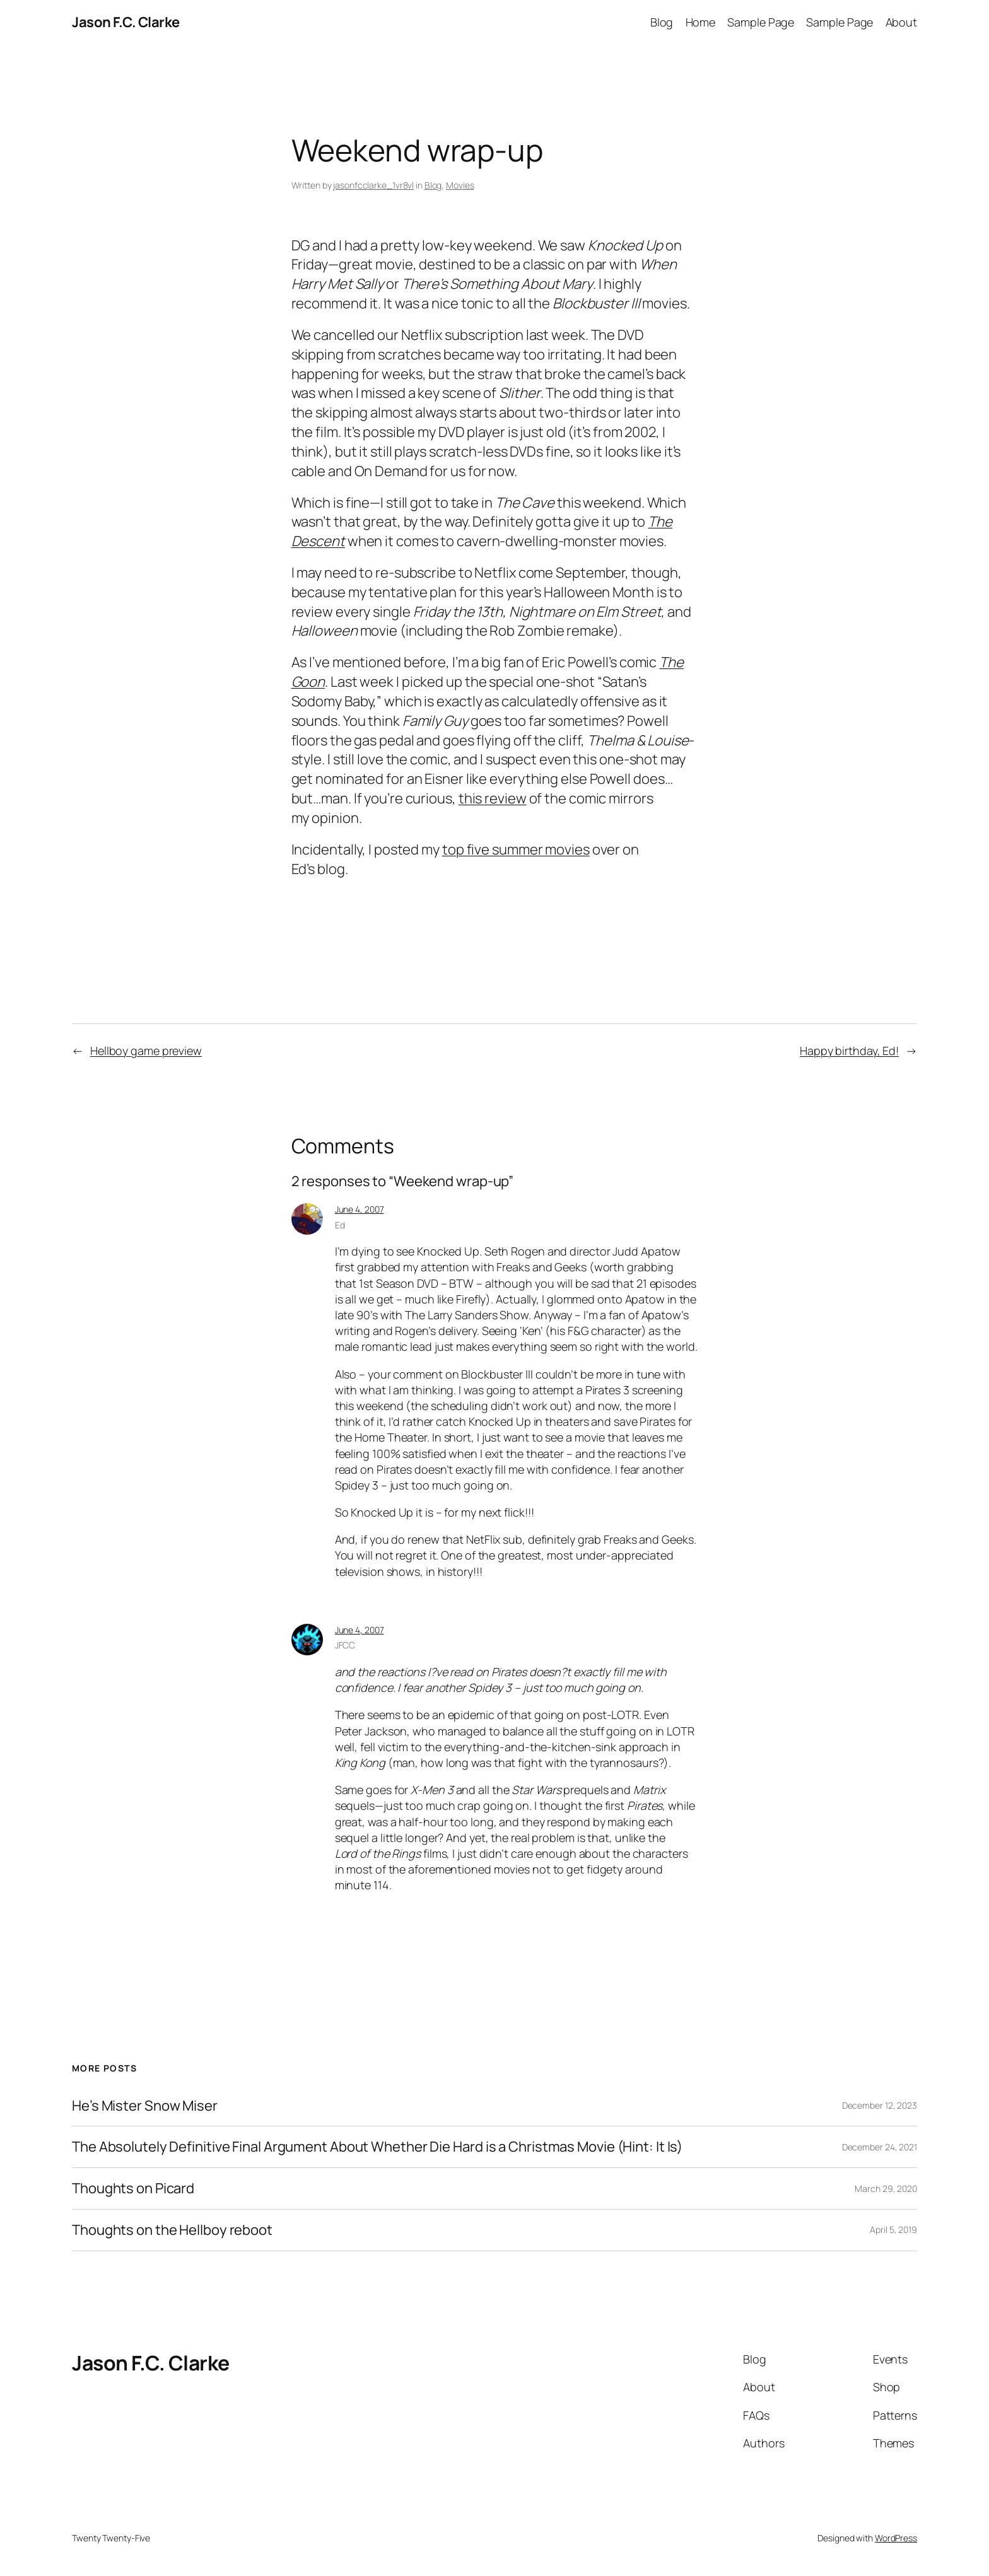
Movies (460, 185)
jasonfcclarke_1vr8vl (373, 185)
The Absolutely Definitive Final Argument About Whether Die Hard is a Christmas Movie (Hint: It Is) (377, 2147)
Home (701, 22)
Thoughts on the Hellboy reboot (172, 2230)
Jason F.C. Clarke (126, 22)
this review (493, 798)
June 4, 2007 (359, 1209)
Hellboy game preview (146, 1050)
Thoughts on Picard (133, 2188)
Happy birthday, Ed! (849, 1050)
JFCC (345, 1645)
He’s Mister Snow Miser (145, 2106)
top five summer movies (516, 849)
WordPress (896, 2538)
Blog (662, 22)
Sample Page (760, 22)
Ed (340, 1225)
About (902, 22)
